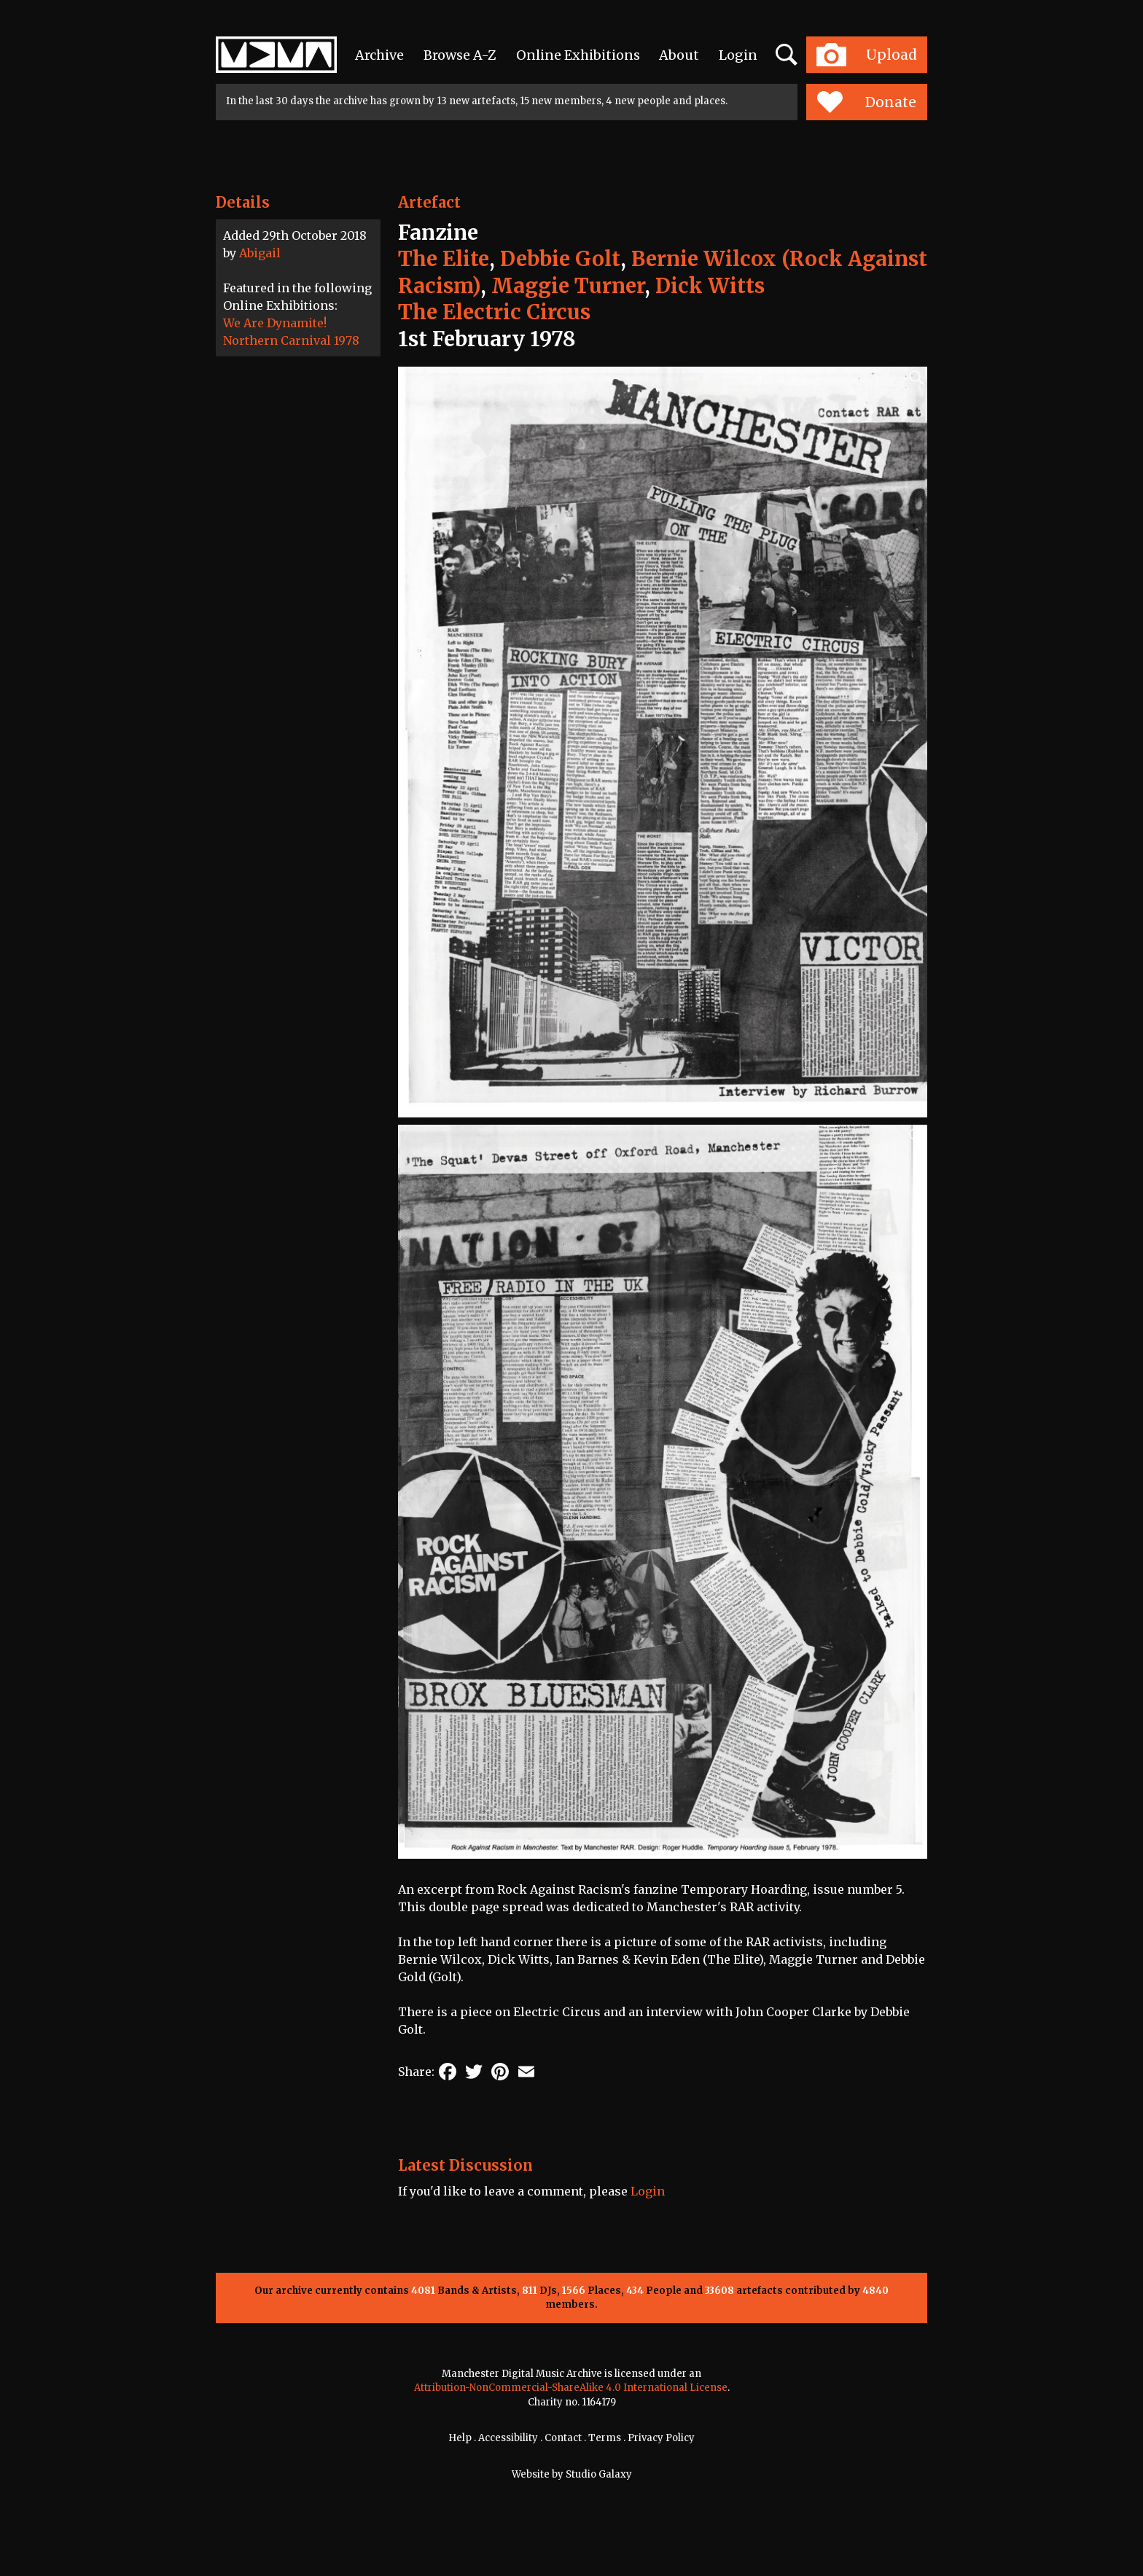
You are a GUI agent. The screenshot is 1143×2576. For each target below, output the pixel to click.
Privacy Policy (661, 2438)
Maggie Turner (567, 286)
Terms (604, 2438)
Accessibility (508, 2438)
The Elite (443, 259)
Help (460, 2438)
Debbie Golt (560, 259)
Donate (866, 102)
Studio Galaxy (599, 2474)
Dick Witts (710, 286)
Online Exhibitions (578, 55)
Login (738, 55)
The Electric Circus (494, 312)
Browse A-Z (460, 55)
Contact (563, 2438)
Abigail (260, 253)
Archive (379, 55)
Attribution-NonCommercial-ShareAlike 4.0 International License (570, 2387)
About (679, 55)
